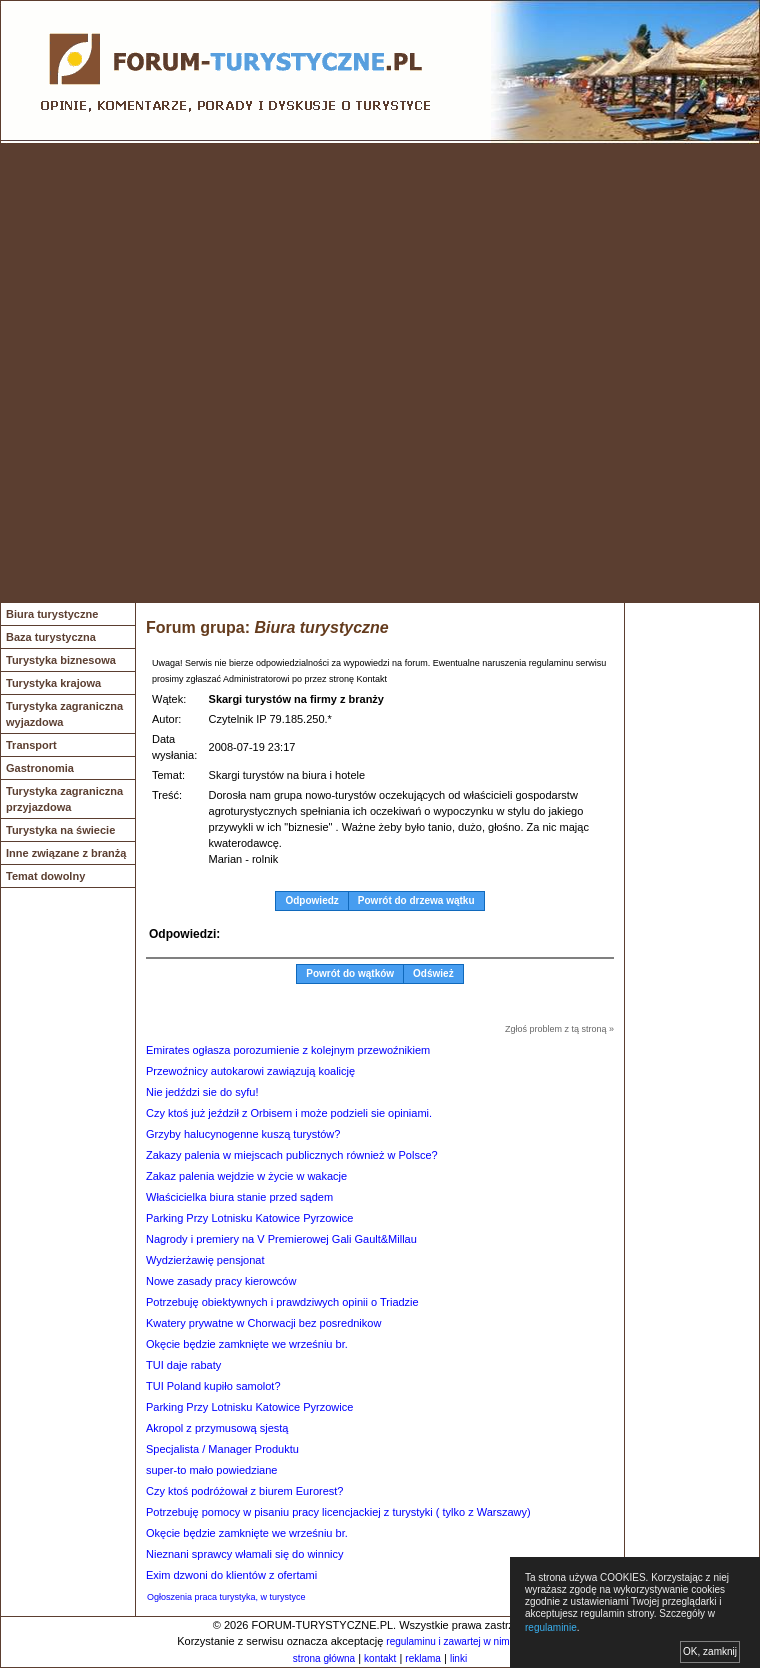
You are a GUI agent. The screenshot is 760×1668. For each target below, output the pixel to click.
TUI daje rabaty (183, 1365)
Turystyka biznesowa (61, 660)
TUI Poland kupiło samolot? (213, 1386)
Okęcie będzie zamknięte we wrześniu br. (247, 1344)
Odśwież (433, 973)
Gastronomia (40, 768)
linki (458, 1658)
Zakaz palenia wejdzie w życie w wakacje (246, 1176)
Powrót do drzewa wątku (416, 900)
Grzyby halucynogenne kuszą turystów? (243, 1134)
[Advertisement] (229, 373)
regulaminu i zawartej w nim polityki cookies (482, 1641)
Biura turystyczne (52, 614)
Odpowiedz (311, 900)
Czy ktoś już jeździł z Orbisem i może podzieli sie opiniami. (289, 1113)
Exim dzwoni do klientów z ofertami (231, 1575)
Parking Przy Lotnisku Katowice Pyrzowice (249, 1218)
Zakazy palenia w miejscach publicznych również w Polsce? (292, 1155)
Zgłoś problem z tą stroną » (559, 1029)
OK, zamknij (710, 1651)
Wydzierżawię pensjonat (205, 1260)
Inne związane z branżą (66, 853)
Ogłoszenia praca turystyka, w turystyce (226, 1597)
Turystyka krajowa (53, 683)
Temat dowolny (45, 876)
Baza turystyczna (51, 637)
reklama (423, 1658)
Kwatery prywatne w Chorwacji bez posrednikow (263, 1323)
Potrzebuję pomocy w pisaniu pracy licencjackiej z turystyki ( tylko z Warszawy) (338, 1512)
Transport (31, 745)
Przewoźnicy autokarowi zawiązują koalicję (250, 1071)
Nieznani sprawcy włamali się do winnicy (244, 1554)
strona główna (324, 1658)
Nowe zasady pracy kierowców (221, 1281)
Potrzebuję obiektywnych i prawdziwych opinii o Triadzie (282, 1302)
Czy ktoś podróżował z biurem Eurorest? (244, 1491)
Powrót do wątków (350, 973)
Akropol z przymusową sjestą (217, 1428)
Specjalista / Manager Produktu (222, 1449)
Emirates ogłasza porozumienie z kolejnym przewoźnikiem (288, 1050)
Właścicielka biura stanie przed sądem (239, 1197)
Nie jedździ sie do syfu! (202, 1092)
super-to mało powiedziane (211, 1470)
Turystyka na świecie (60, 830)
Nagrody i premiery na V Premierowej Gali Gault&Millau (281, 1239)
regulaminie (551, 1627)
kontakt (380, 1658)
